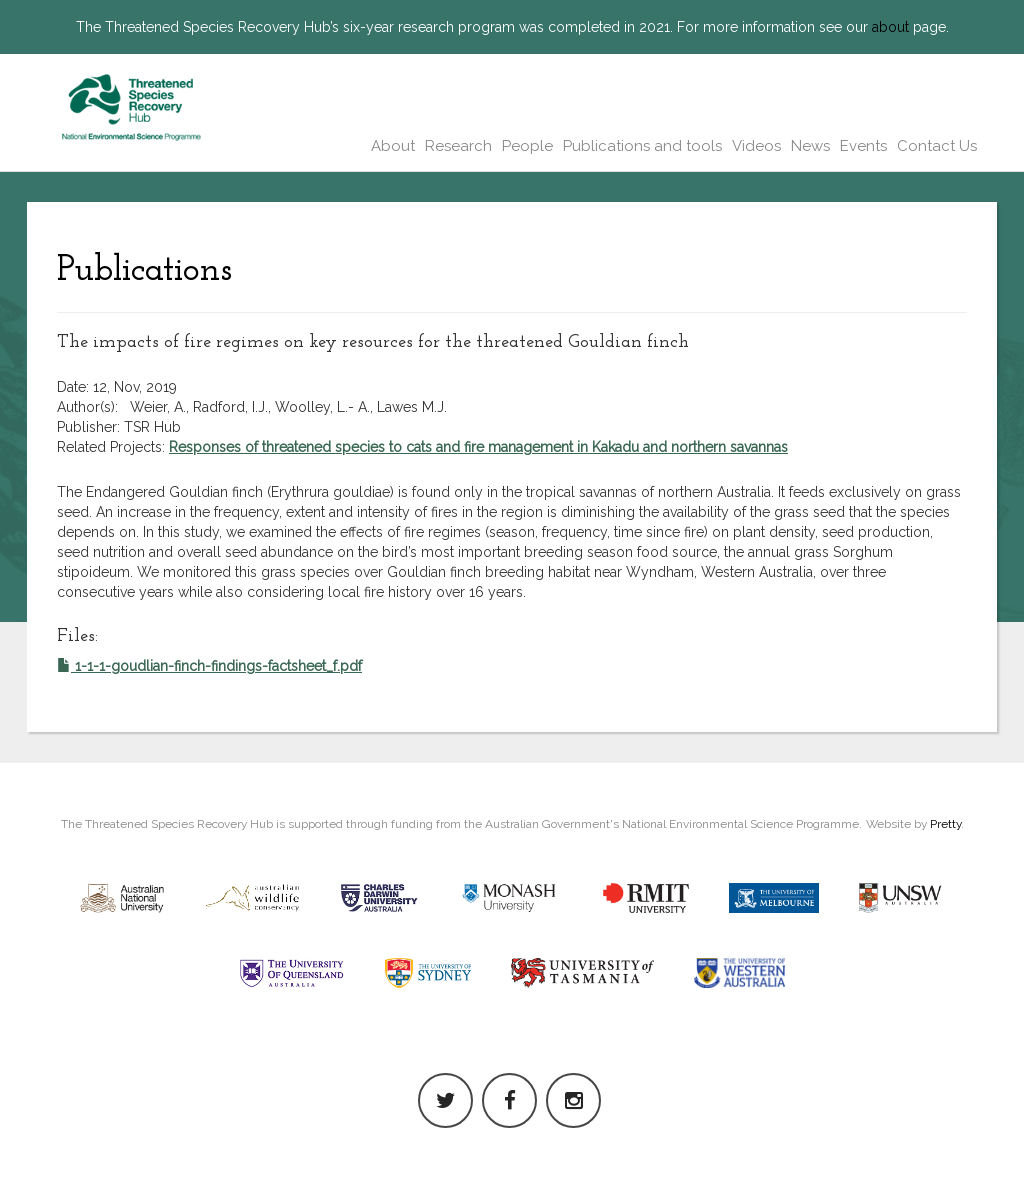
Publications (144, 271)
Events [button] (863, 146)
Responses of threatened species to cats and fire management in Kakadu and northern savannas (478, 447)
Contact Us (937, 146)
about (890, 27)
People (527, 146)
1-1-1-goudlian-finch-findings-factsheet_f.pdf (209, 666)
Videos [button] (756, 146)
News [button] (810, 146)
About (393, 146)
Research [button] (458, 146)
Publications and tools (642, 146)
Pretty (945, 824)
